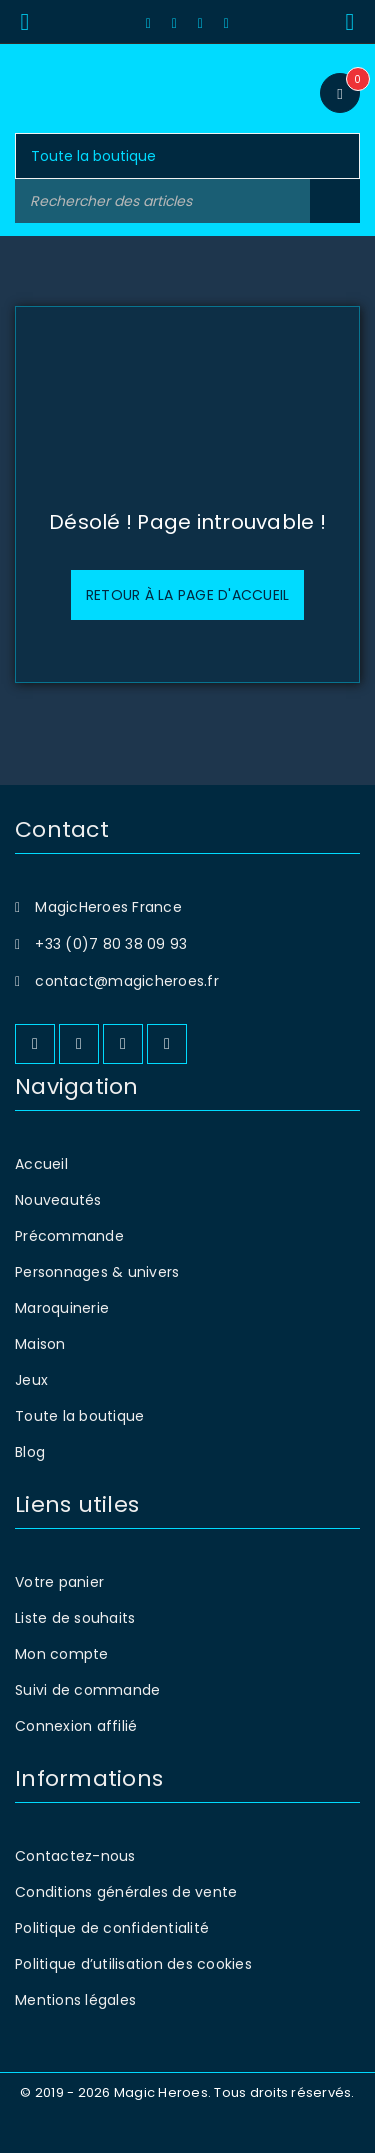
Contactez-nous (75, 1856)
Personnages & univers (97, 1272)
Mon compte (62, 1654)
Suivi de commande (87, 1690)
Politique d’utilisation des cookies (133, 1964)
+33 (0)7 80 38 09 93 (111, 944)
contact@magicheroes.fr (127, 981)
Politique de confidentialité (112, 1928)
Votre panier (59, 1582)
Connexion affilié (76, 1726)
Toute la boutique (79, 1416)
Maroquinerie (62, 1308)
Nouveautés (58, 1200)
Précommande (69, 1236)
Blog (30, 1452)
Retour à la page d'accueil (188, 595)
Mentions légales (75, 2000)
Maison (40, 1344)
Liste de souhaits (75, 1618)
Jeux (31, 1380)
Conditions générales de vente (126, 1892)
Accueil (41, 1164)
